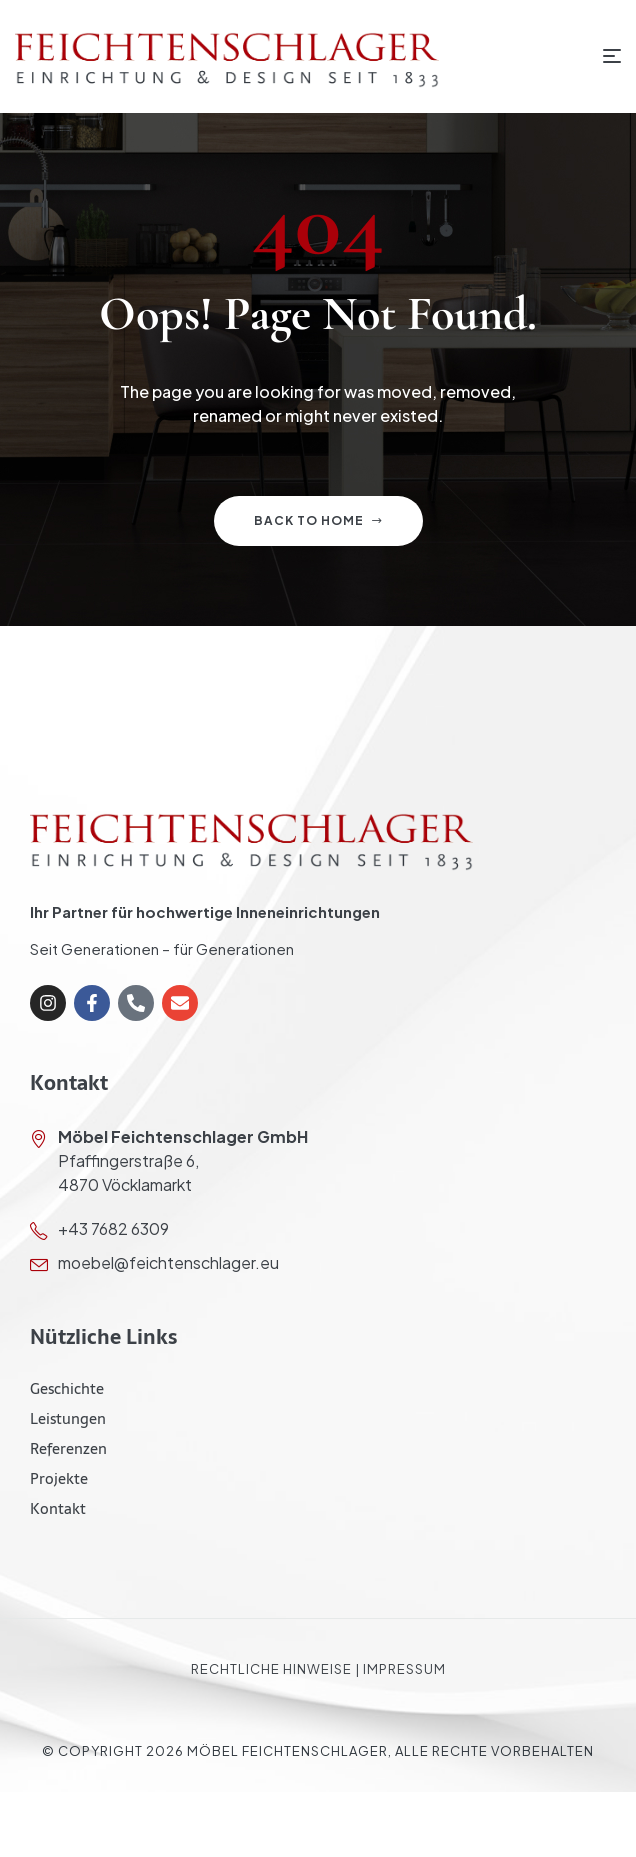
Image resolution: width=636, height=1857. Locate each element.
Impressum (404, 1669)
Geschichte (67, 1388)
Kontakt (58, 1508)
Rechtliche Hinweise (271, 1669)
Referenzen (68, 1448)
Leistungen (68, 1418)
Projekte (59, 1478)
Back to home (318, 520)
